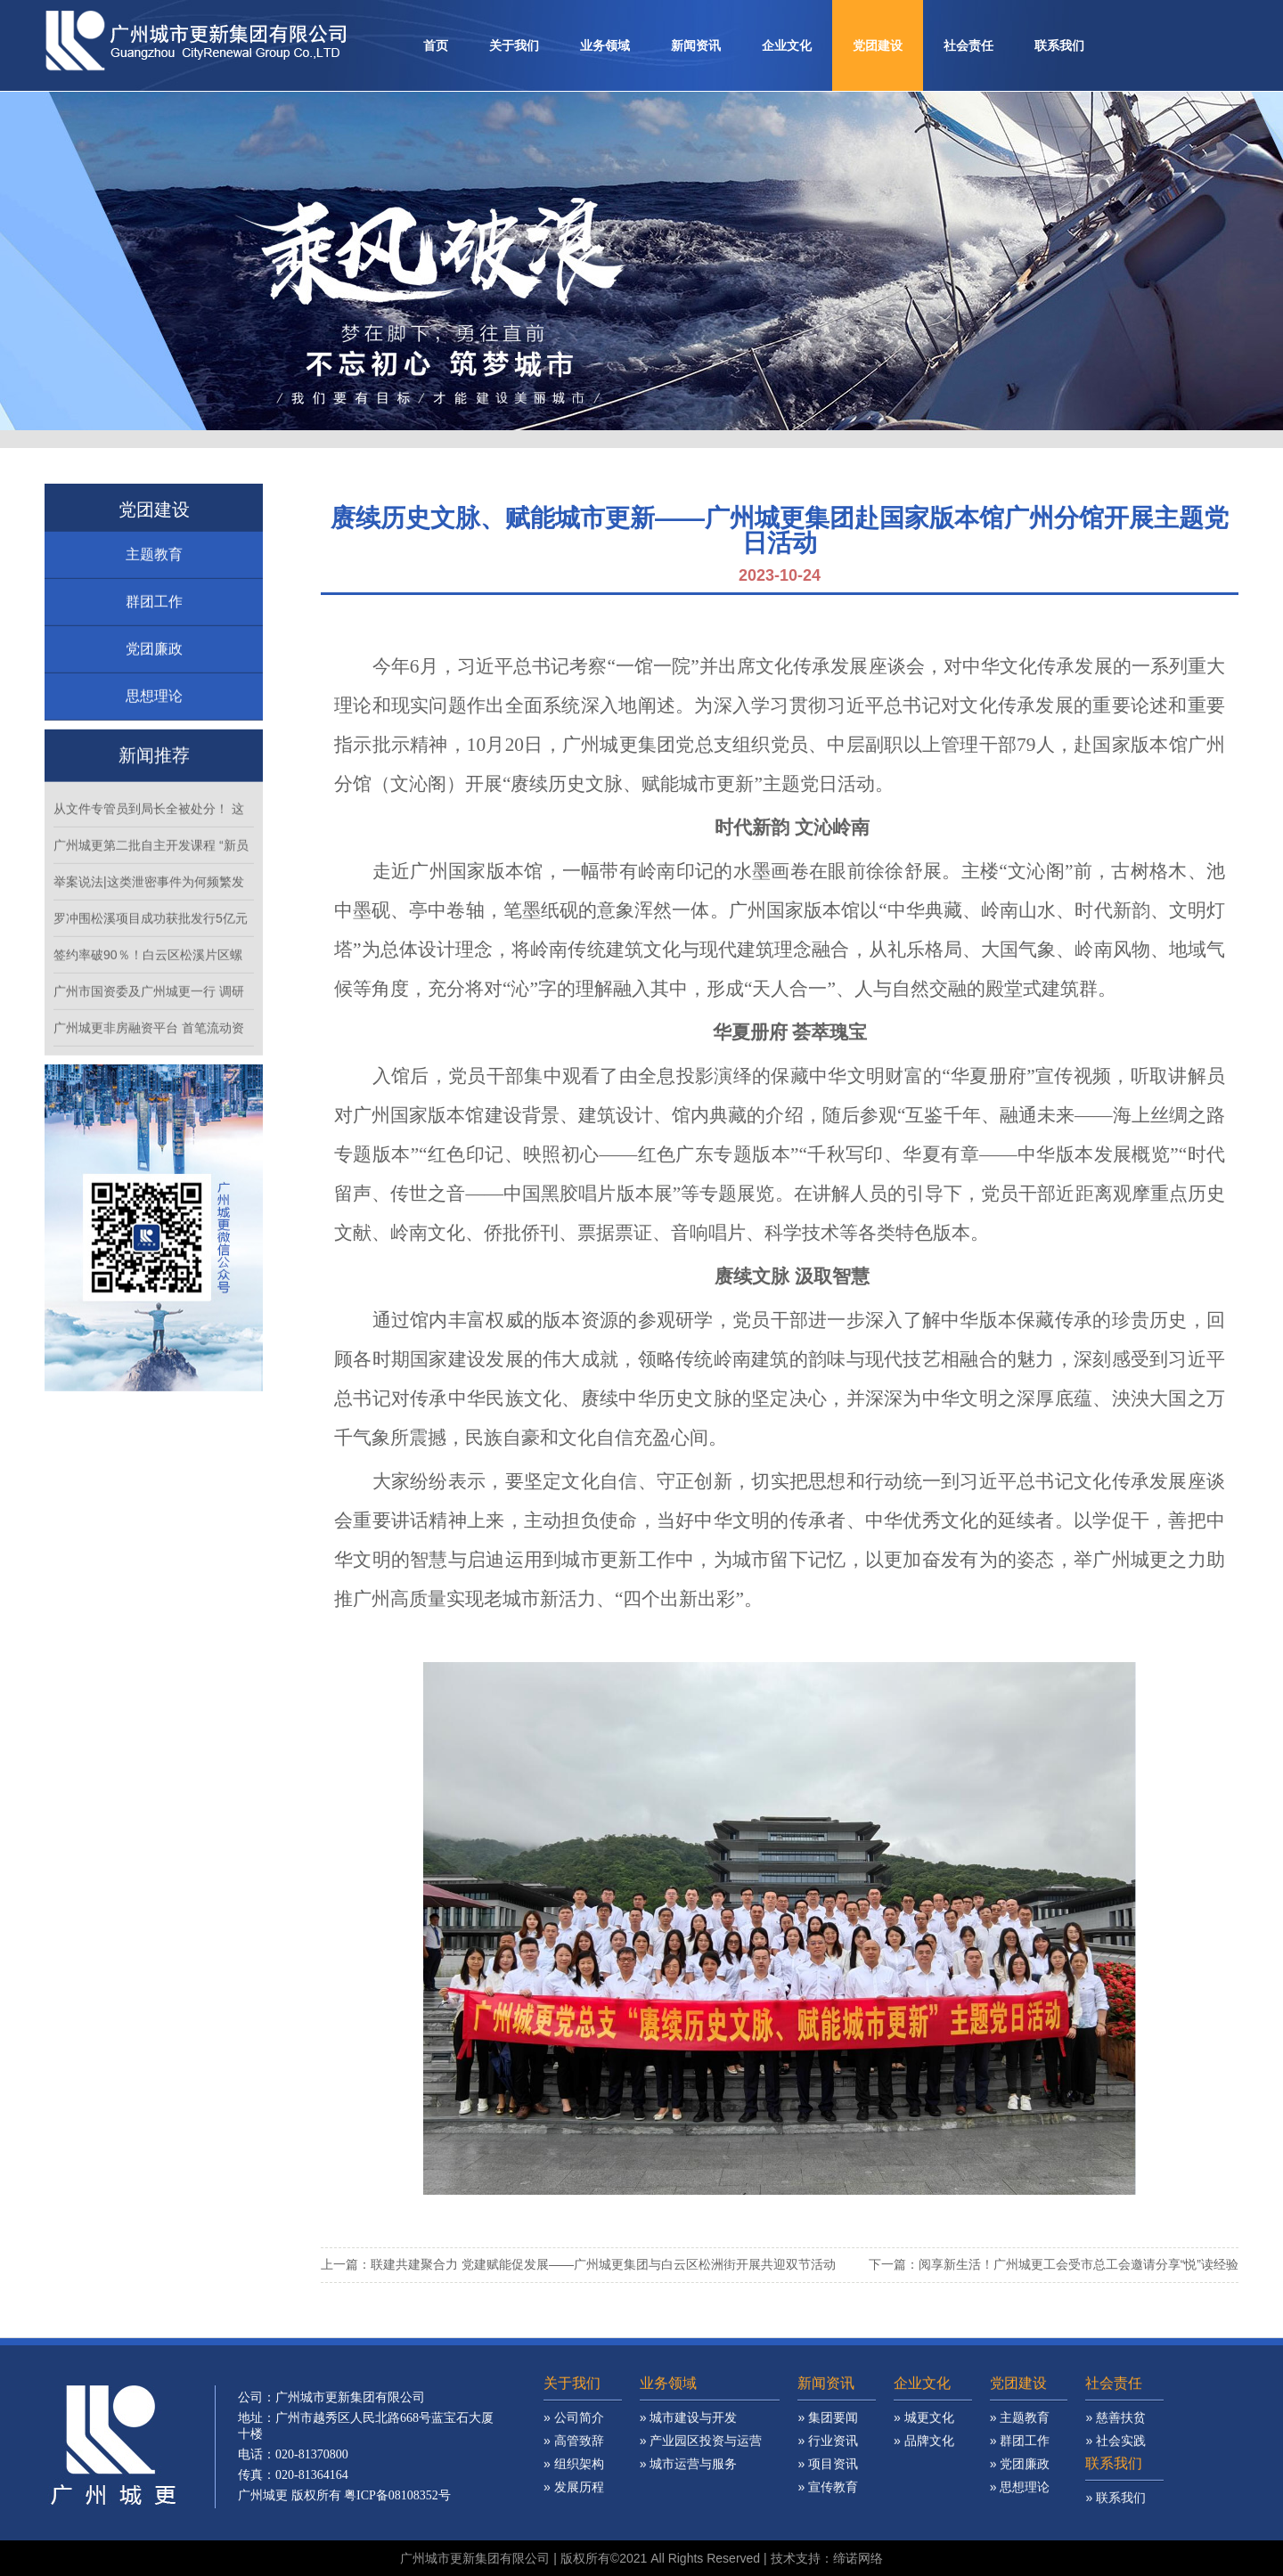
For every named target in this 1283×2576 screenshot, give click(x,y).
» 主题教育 (1020, 2450)
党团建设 (878, 45)
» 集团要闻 (827, 2450)
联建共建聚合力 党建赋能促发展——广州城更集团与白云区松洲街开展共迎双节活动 (603, 2264)
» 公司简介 (573, 2450)
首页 (435, 45)
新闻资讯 (696, 45)
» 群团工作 (1020, 2473)
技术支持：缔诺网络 (827, 2558)
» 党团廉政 (1020, 2497)
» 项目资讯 (827, 2497)
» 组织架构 (573, 2497)
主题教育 (154, 587)
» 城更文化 (924, 2450)
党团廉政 (154, 681)
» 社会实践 (1115, 2473)
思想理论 (154, 729)
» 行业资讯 (827, 2473)
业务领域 (605, 45)
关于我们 (514, 45)
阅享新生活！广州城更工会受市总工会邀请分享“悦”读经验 (1078, 2264)
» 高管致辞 (573, 2473)
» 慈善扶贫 (1115, 2450)
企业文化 (787, 45)
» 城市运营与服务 (689, 2497)
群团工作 (154, 634)
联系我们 (1059, 45)
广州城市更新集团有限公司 (475, 2558)
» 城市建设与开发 (689, 2450)
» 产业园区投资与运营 (701, 2473)
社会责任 (968, 45)
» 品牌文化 (924, 2473)
